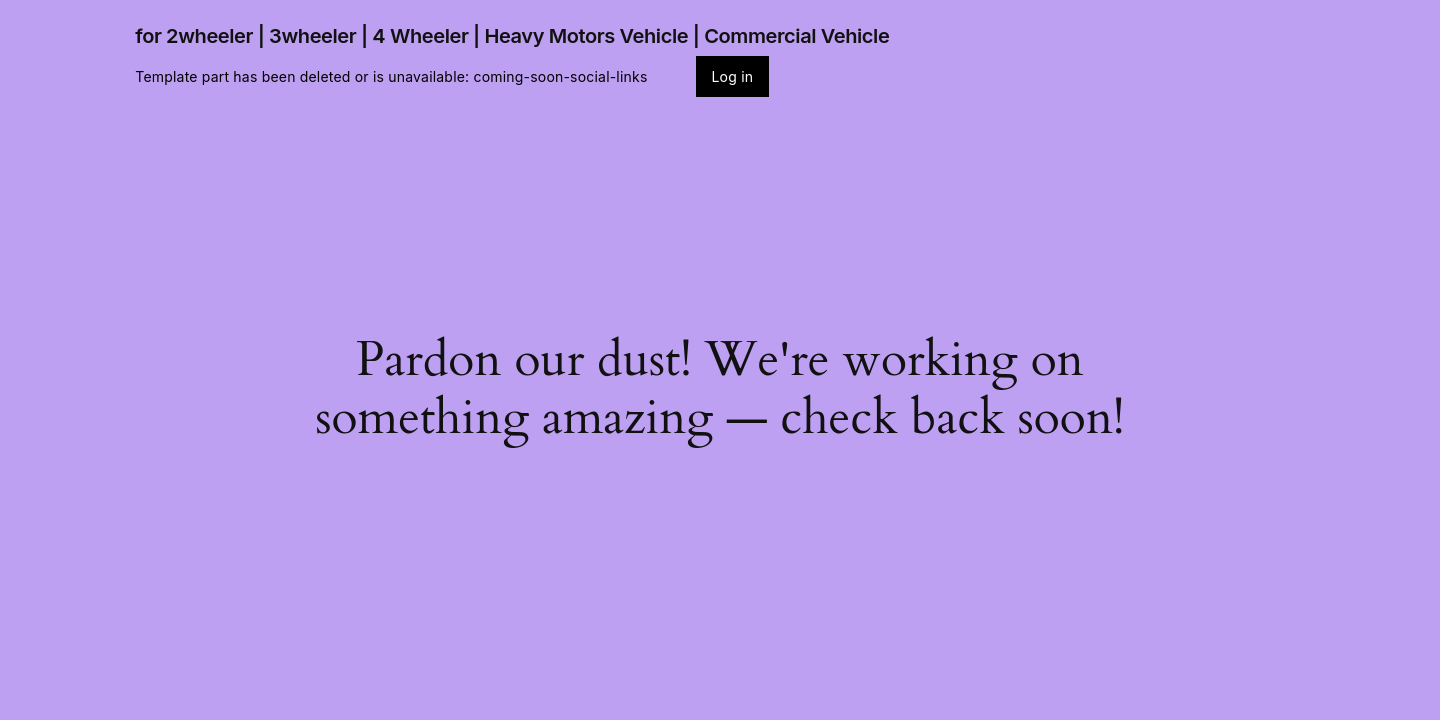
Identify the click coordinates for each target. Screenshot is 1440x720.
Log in (733, 76)
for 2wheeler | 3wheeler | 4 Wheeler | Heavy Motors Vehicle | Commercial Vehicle (512, 36)
